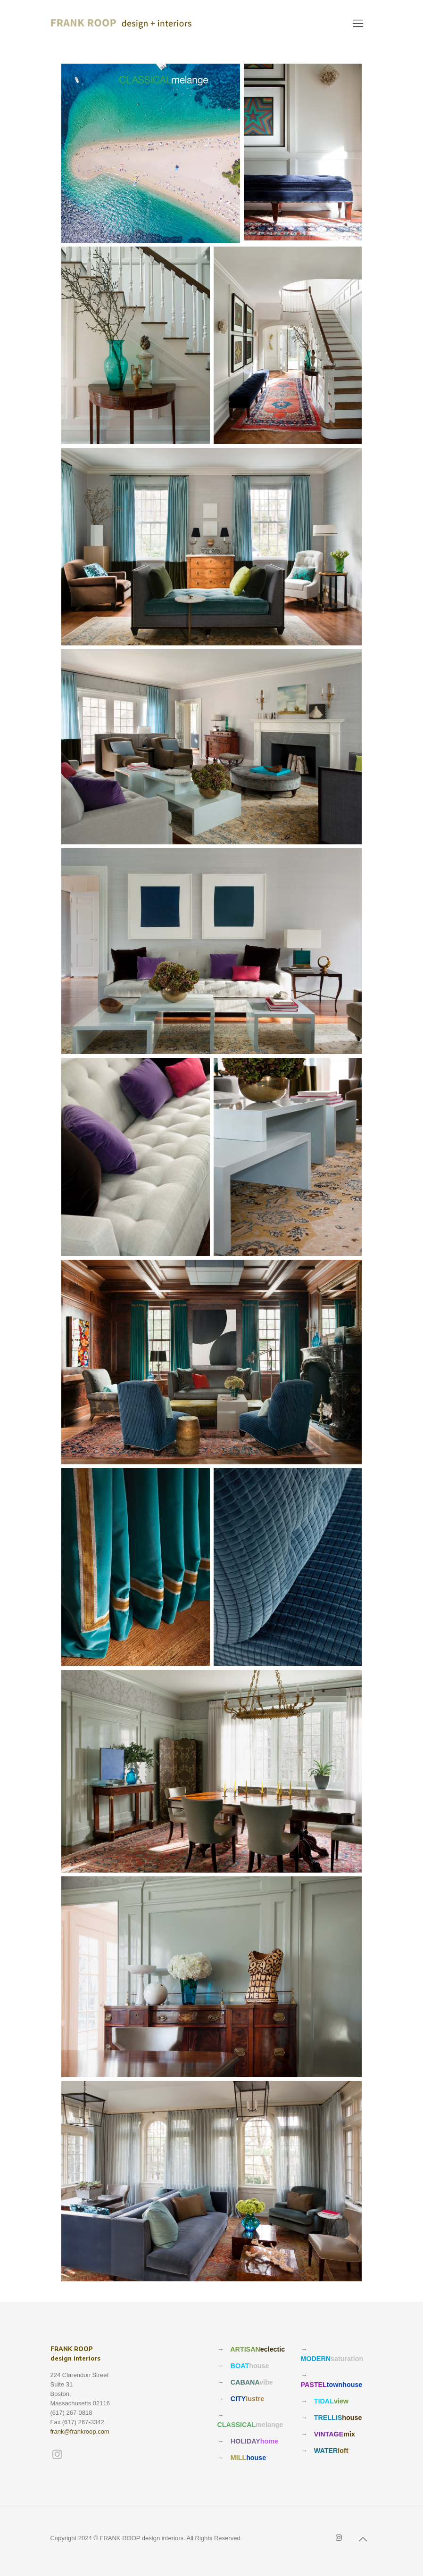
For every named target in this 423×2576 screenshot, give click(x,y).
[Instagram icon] (339, 2538)
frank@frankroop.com (79, 2431)
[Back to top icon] (363, 2539)
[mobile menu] (358, 24)
